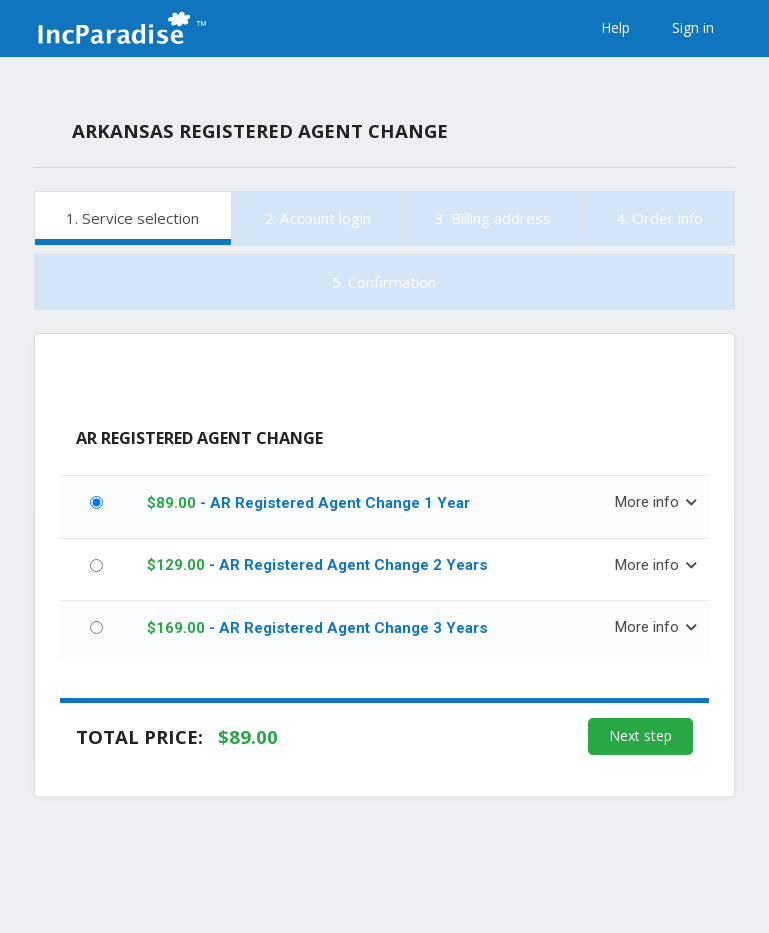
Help (615, 27)
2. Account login (317, 218)
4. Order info (659, 218)
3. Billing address (493, 218)
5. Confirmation (384, 282)
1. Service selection (132, 218)
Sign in (693, 27)
